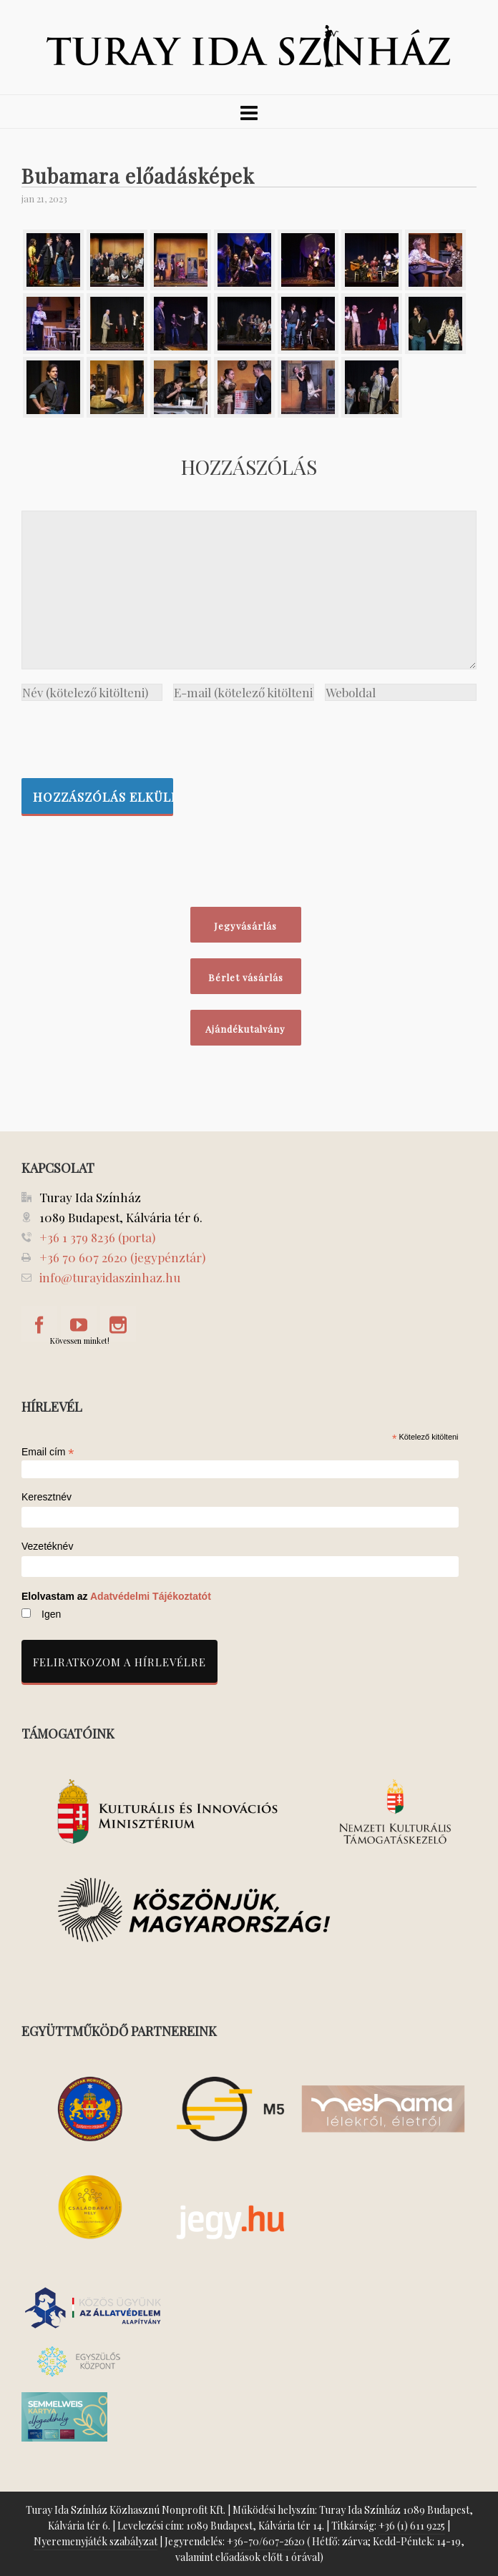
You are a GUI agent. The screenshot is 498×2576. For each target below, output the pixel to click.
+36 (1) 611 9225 (412, 2525)
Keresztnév (46, 1497)
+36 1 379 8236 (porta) (97, 1237)
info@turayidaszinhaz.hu (109, 1277)
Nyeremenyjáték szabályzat (95, 2541)
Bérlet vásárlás (245, 977)
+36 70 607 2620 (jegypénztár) (122, 1257)
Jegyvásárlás (245, 926)
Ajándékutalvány (245, 1029)
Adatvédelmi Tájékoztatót (150, 1596)
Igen (51, 1614)
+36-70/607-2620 (266, 2541)
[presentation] (130, 736)
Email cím (47, 1451)
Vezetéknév (47, 1546)
